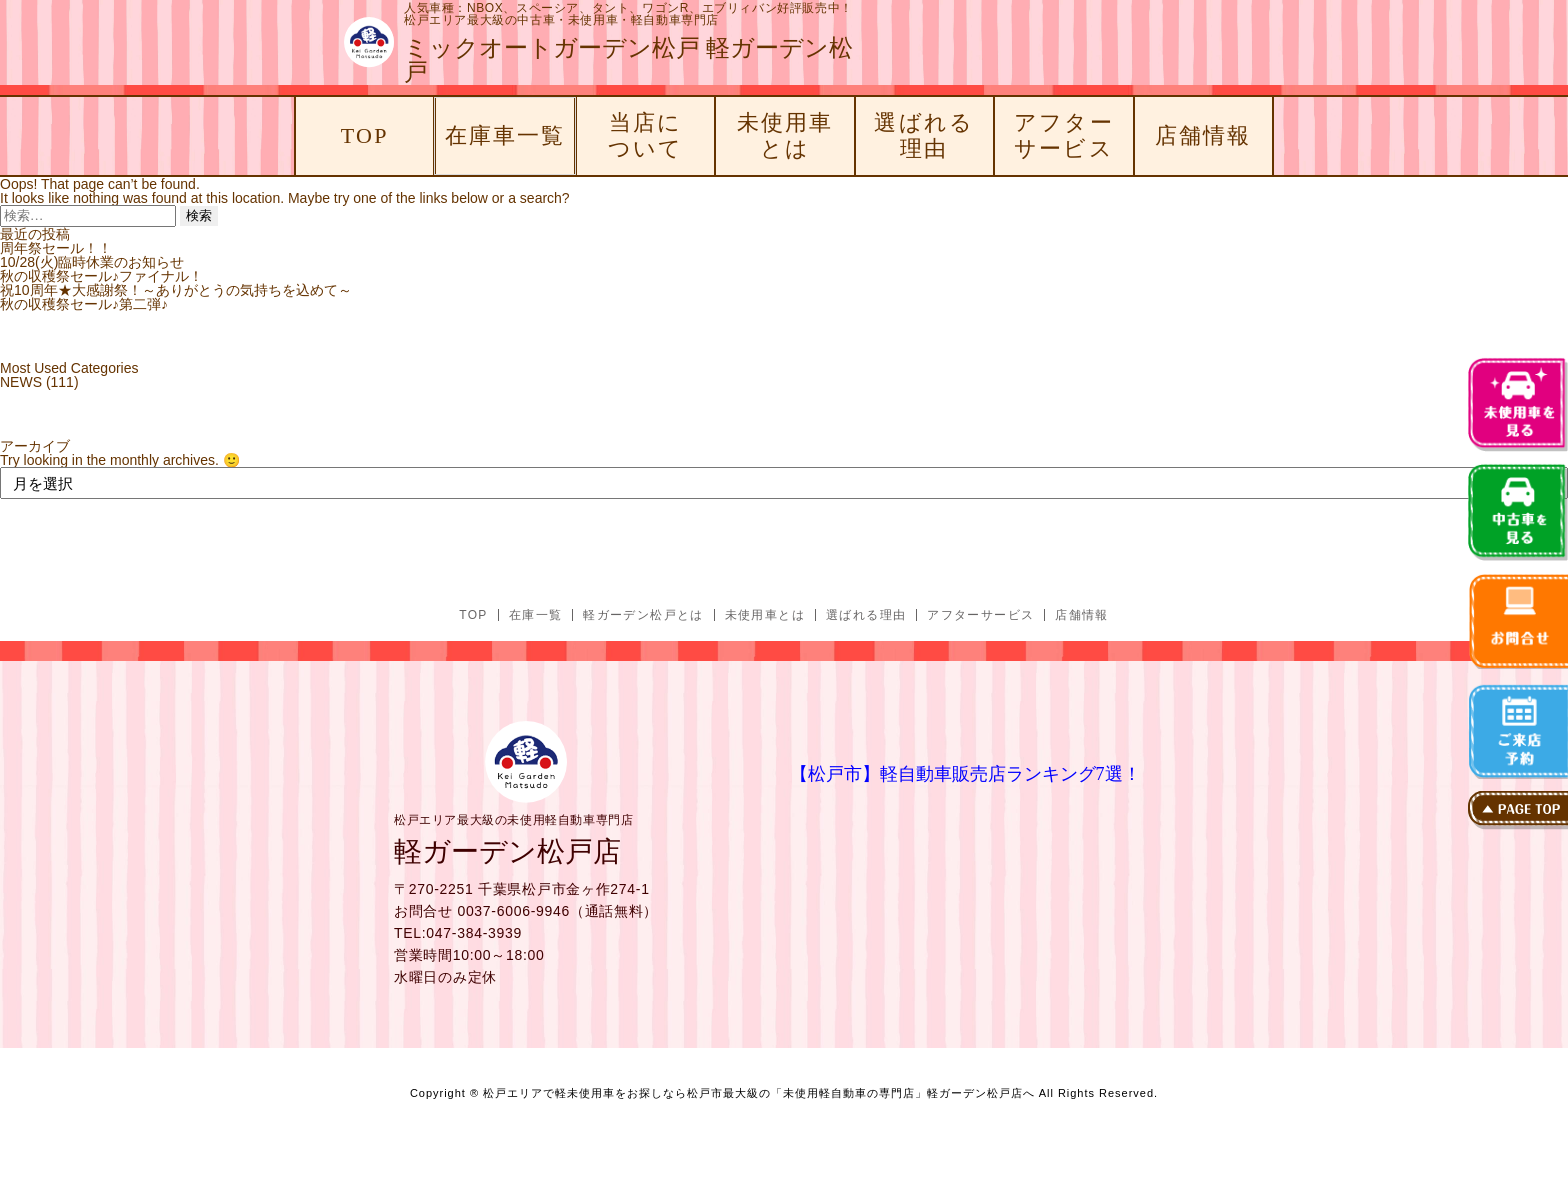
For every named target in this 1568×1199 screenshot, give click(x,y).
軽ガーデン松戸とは (643, 615)
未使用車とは (785, 135)
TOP (365, 135)
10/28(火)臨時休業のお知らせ (92, 262)
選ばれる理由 (924, 135)
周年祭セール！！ (56, 248)
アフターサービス (1064, 135)
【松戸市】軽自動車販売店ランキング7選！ (965, 774)
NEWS (21, 382)
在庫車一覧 (505, 135)
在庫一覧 (536, 615)
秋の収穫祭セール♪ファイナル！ (101, 276)
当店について (646, 135)
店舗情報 (1203, 135)
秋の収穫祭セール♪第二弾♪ (84, 304)
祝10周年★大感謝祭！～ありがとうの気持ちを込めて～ (176, 290)
